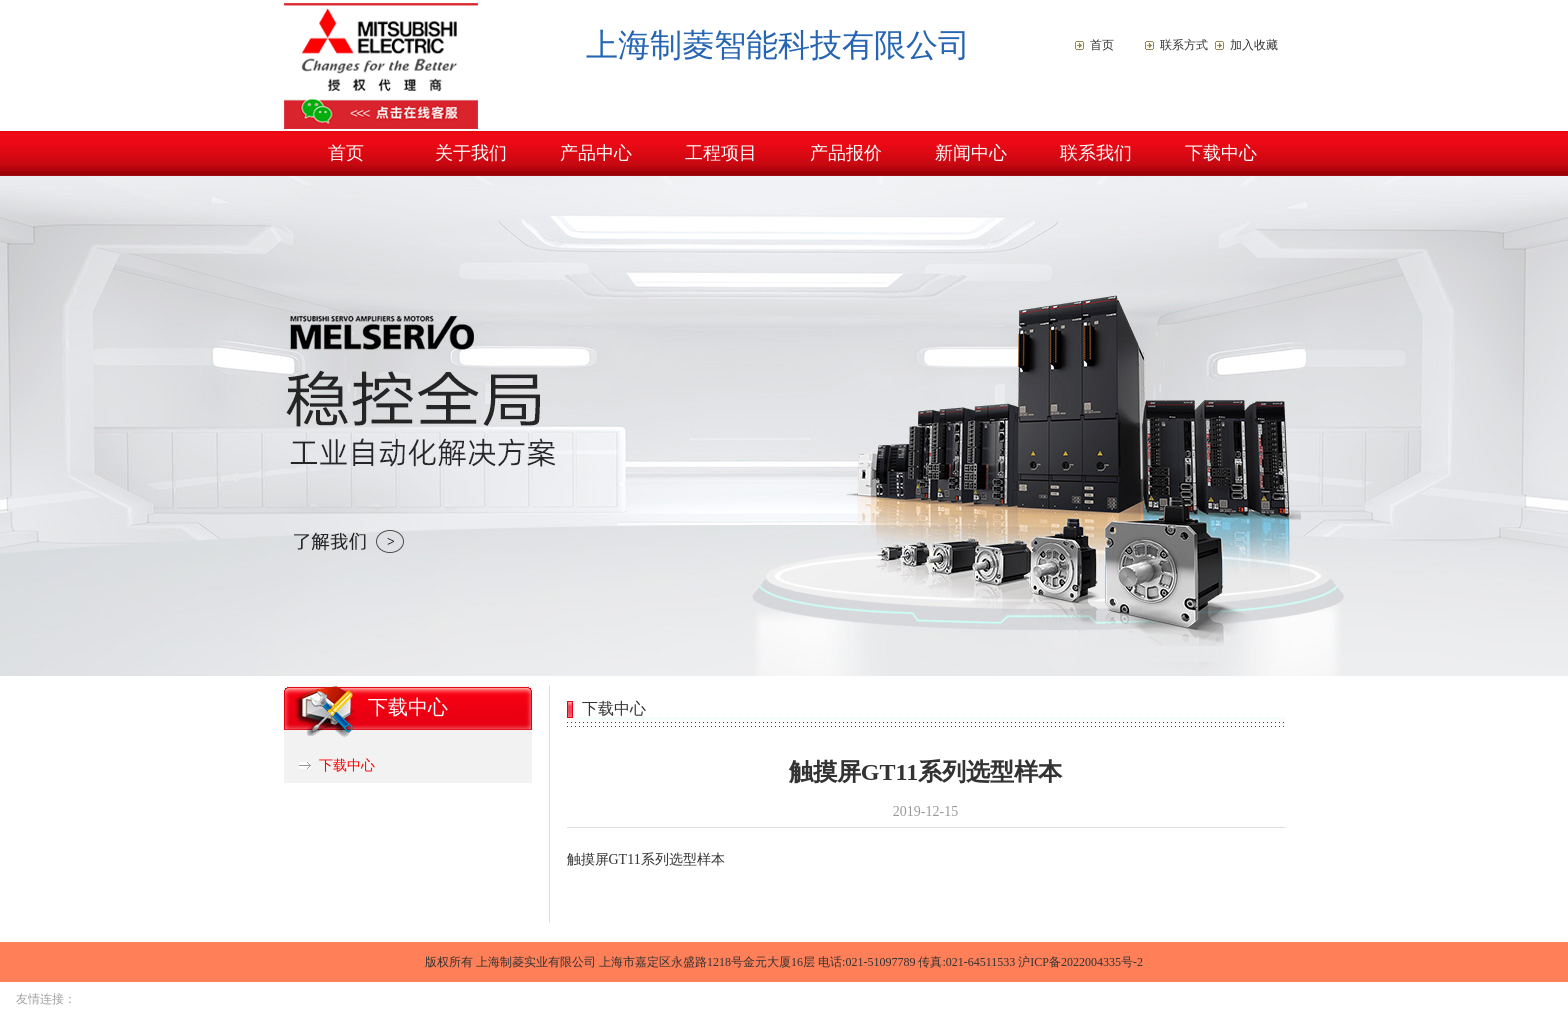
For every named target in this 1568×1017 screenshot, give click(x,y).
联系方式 (1184, 45)
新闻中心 (971, 153)
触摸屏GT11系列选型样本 (646, 859)
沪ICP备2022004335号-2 (1080, 962)
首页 (1102, 45)
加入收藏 (1254, 45)
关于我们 (471, 153)
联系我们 (1096, 153)
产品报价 (846, 153)
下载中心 (1221, 153)
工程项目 (721, 153)
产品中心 (596, 153)
